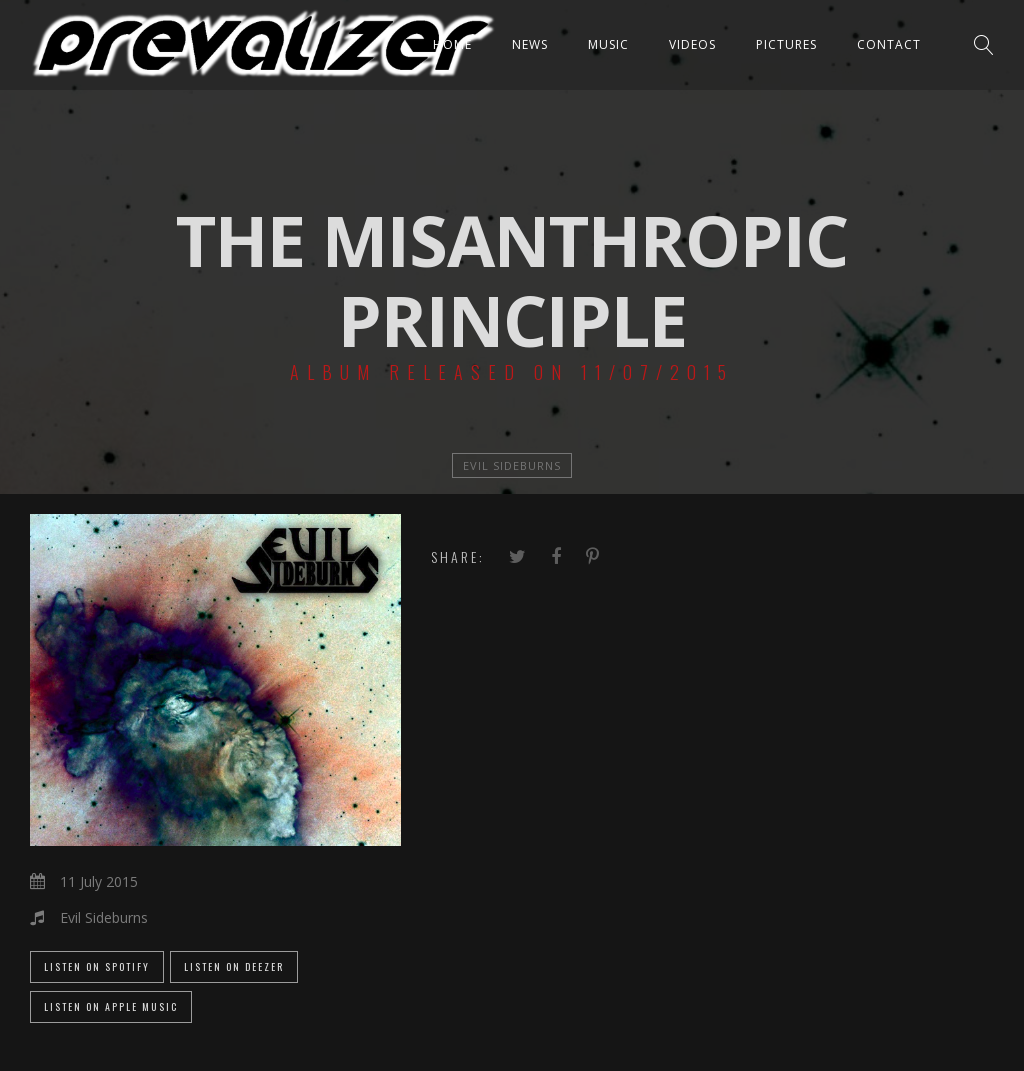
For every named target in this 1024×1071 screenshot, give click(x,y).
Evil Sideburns (512, 465)
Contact (889, 44)
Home (452, 44)
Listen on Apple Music (111, 1006)
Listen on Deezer (234, 966)
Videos (692, 44)
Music (608, 44)
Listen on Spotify (97, 966)
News (530, 44)
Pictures (786, 44)
